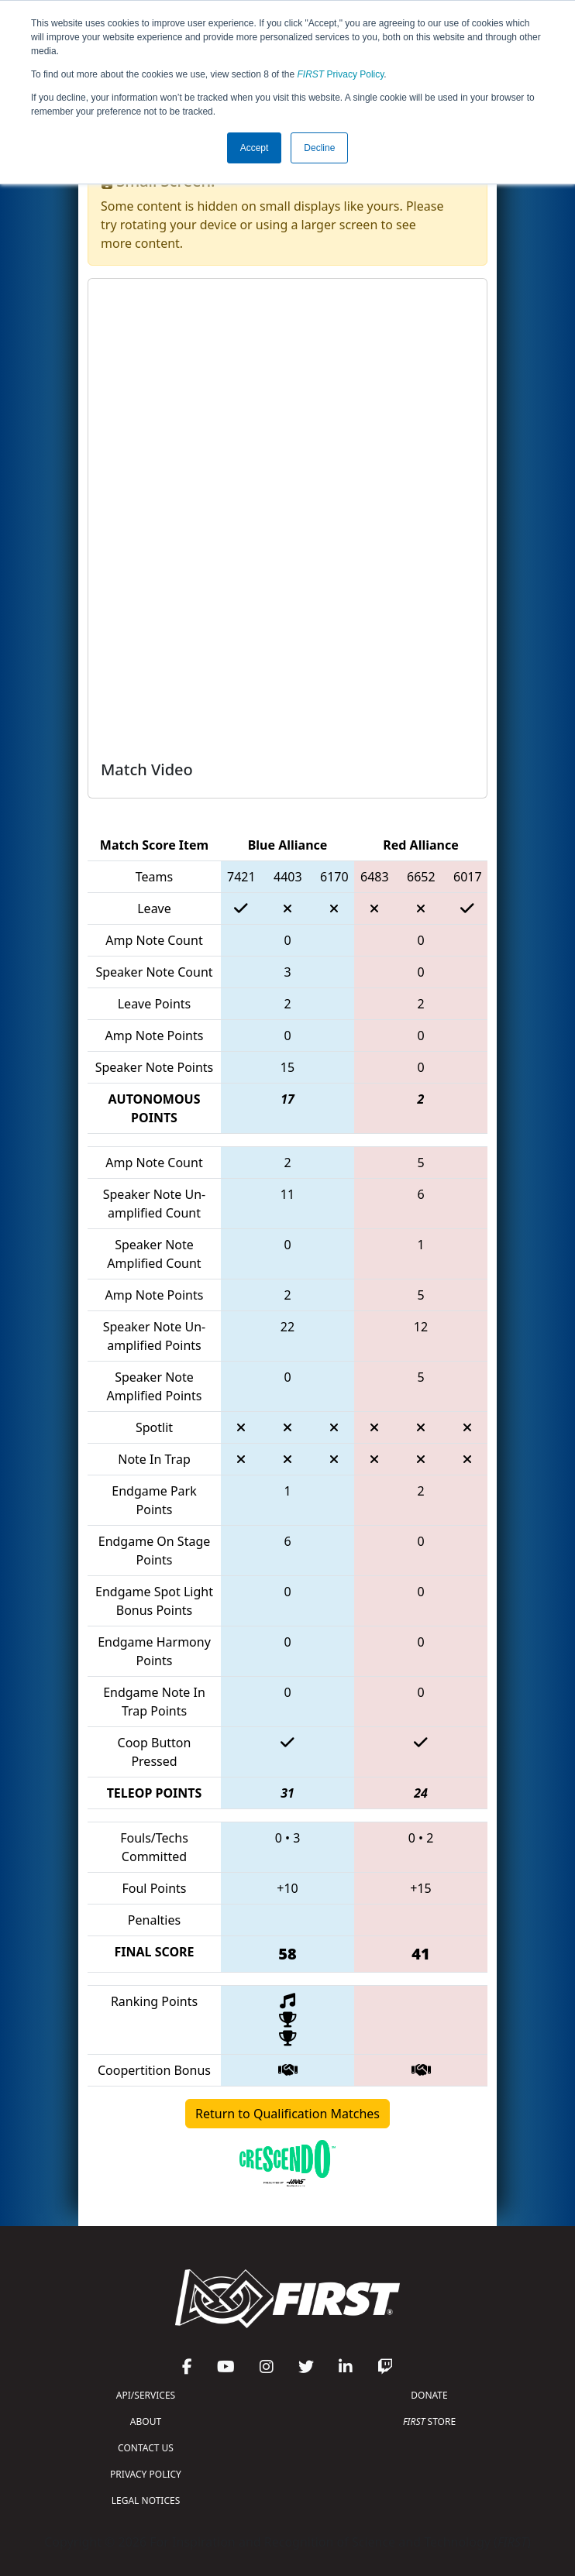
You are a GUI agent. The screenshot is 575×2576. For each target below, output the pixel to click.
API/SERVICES (145, 2395)
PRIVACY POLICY (145, 2474)
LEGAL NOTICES (146, 2500)
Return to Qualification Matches (287, 2113)
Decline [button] (319, 148)
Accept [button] (254, 148)
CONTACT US (146, 2447)
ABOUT (145, 2421)
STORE (429, 2421)
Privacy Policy (341, 74)
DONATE (429, 2395)
